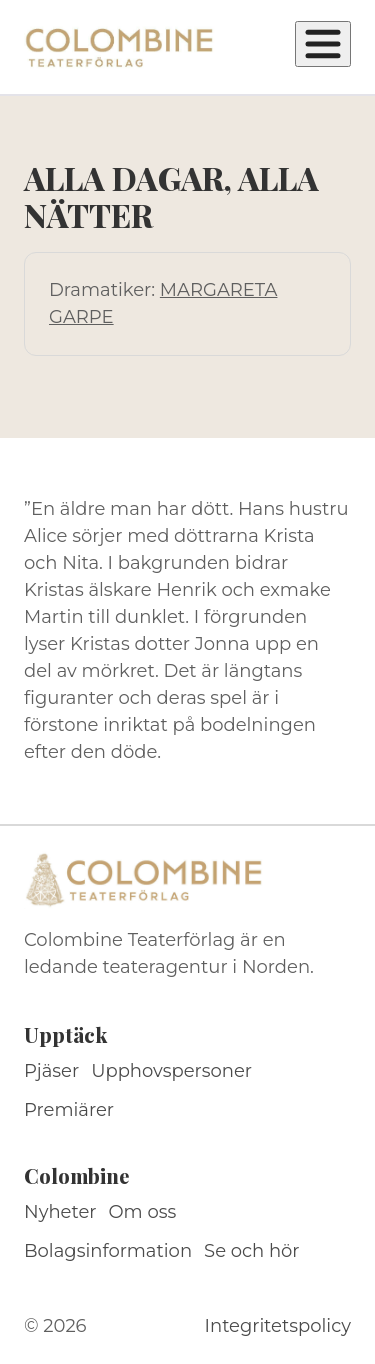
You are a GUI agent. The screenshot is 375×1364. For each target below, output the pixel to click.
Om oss (143, 1212)
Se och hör (252, 1251)
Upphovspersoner (171, 1071)
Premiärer (69, 1110)
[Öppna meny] (323, 44)
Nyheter (60, 1212)
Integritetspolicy (278, 1326)
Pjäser (51, 1071)
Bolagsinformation (108, 1251)
